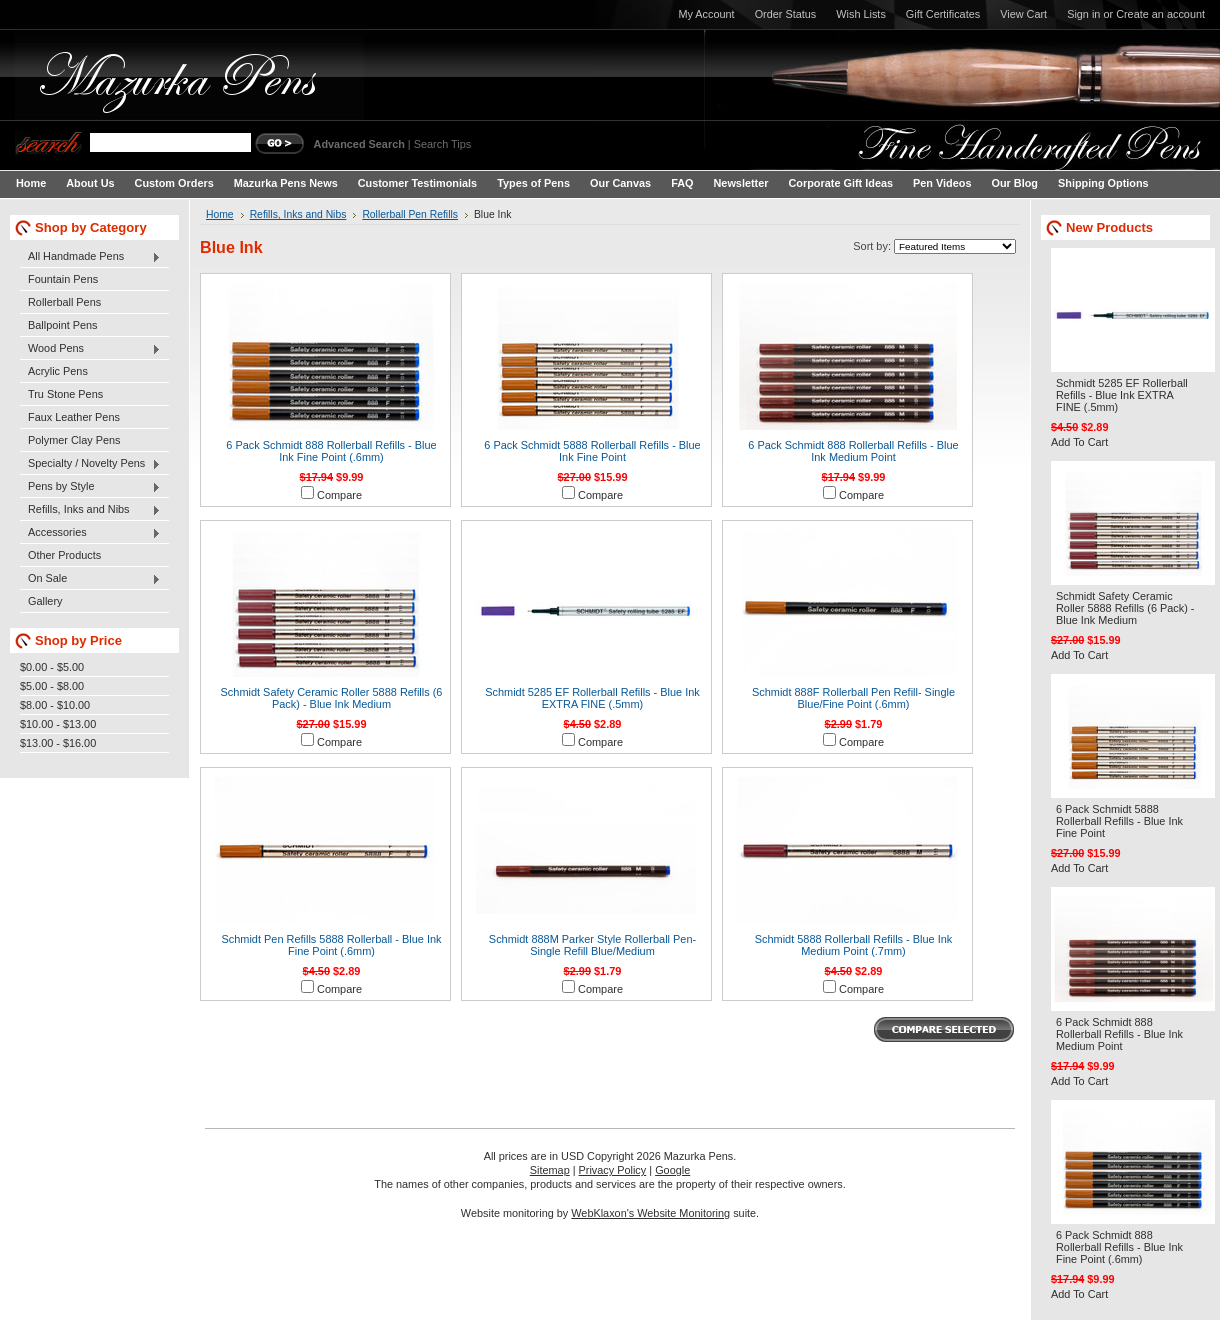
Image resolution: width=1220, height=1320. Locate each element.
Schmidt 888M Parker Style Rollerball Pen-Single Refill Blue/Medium (592, 945)
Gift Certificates (943, 14)
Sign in (1083, 14)
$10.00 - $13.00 (58, 724)
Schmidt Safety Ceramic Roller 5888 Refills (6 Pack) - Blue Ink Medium (332, 698)
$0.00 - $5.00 (52, 667)
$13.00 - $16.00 (58, 743)
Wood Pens (90, 349)
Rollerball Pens (64, 302)
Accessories (90, 533)
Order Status (786, 14)
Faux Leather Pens (74, 417)
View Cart (1023, 14)
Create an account (1160, 14)
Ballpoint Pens (63, 325)
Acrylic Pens (58, 371)
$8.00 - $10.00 (55, 705)
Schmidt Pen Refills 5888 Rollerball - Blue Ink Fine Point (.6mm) (331, 945)
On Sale (90, 579)
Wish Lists (861, 14)
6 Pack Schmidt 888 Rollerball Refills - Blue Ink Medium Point (853, 451)
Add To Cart (1079, 442)
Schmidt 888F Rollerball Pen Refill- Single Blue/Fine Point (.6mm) (853, 698)
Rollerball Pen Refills (410, 214)
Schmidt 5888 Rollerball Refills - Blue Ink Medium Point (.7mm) (854, 945)
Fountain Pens (63, 279)
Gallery (45, 601)
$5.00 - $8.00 (52, 686)
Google (672, 1170)
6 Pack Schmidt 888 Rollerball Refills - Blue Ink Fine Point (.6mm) (331, 451)
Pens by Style (90, 487)
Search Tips (442, 144)
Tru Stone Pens (65, 394)
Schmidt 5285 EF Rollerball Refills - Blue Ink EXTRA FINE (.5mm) (592, 698)
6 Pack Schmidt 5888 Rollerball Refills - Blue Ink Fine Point (592, 451)
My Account (706, 14)
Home (220, 214)
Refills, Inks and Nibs (90, 510)
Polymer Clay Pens (74, 440)
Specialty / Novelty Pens (90, 464)
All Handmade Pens (90, 257)
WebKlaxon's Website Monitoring (650, 1213)
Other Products (64, 555)
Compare (339, 495)
